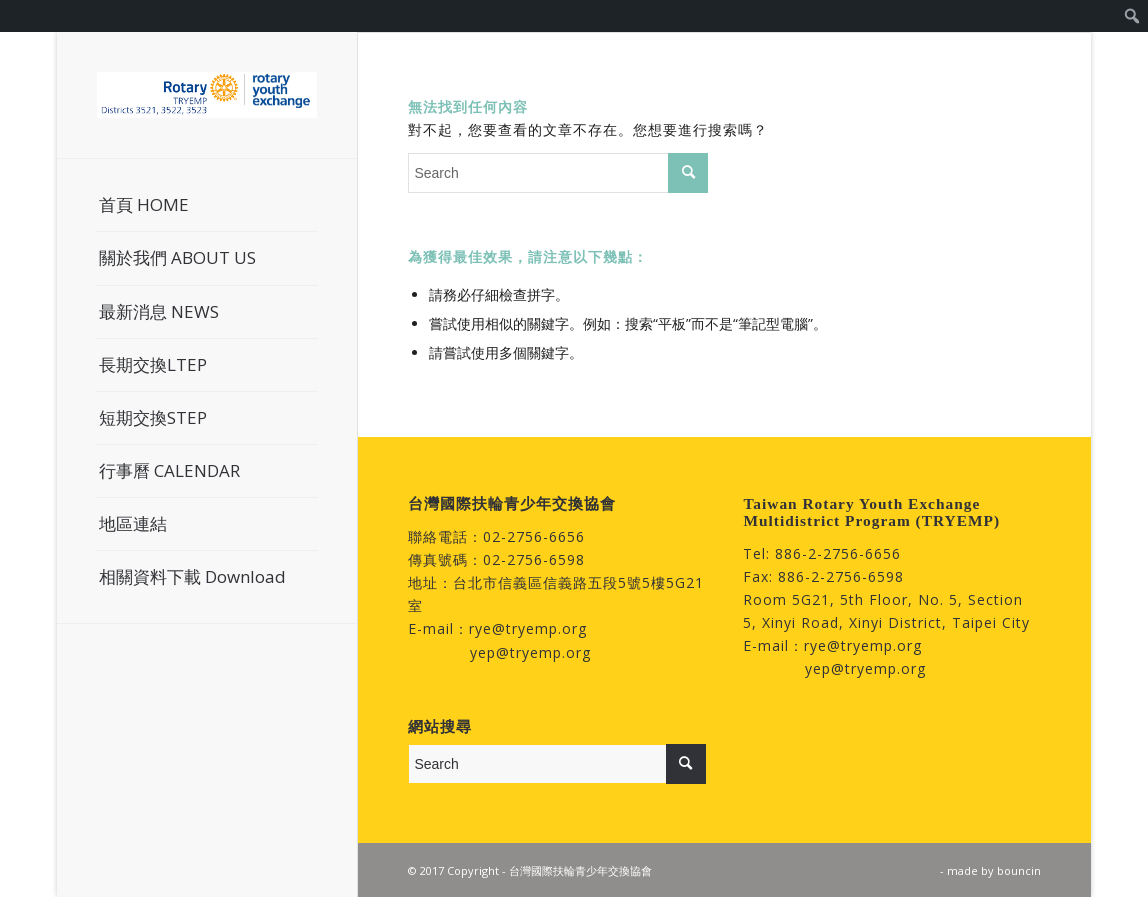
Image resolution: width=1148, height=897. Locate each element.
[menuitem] (1132, 16)
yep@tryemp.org (530, 652)
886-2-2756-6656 (838, 553)
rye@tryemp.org (528, 628)
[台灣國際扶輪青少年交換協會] (207, 95)
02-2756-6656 (534, 536)
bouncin (1019, 870)
